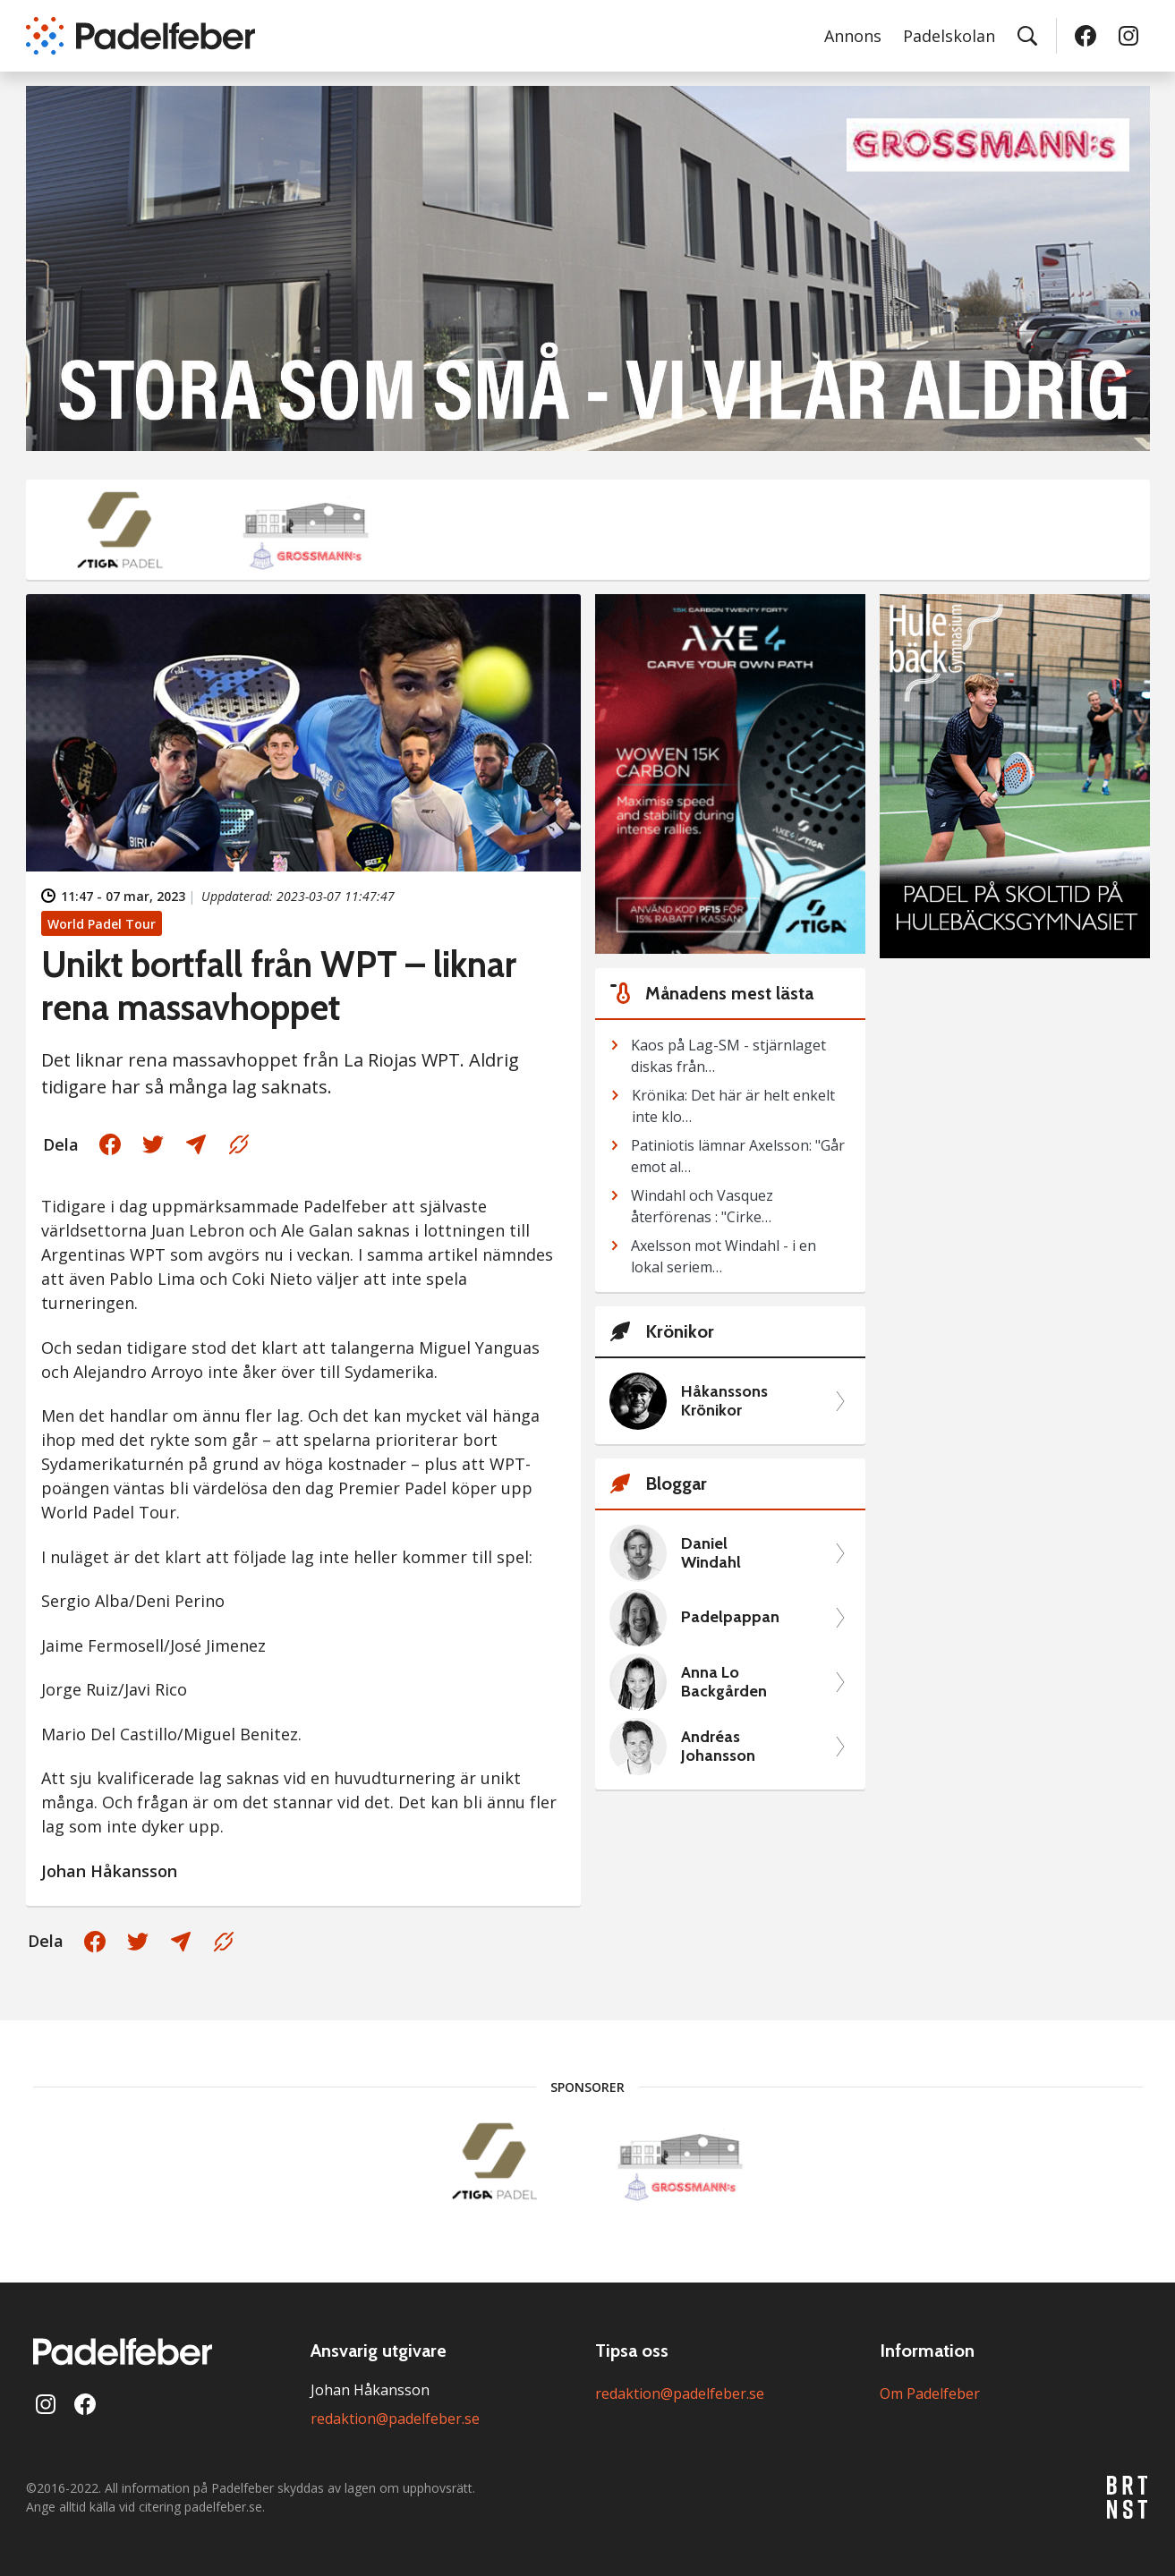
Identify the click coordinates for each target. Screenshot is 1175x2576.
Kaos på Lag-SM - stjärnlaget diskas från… (728, 1055)
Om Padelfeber (930, 2393)
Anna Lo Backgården (724, 1682)
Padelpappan (730, 1617)
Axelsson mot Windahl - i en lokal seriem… (723, 1256)
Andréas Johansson (718, 1747)
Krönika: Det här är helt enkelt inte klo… (733, 1105)
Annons (852, 36)
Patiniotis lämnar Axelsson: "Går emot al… (738, 1156)
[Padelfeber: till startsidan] (140, 36)
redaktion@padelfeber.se (395, 2418)
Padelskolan (949, 36)
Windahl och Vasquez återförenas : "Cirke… (702, 1206)
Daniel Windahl (711, 1554)
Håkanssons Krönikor (724, 1401)
